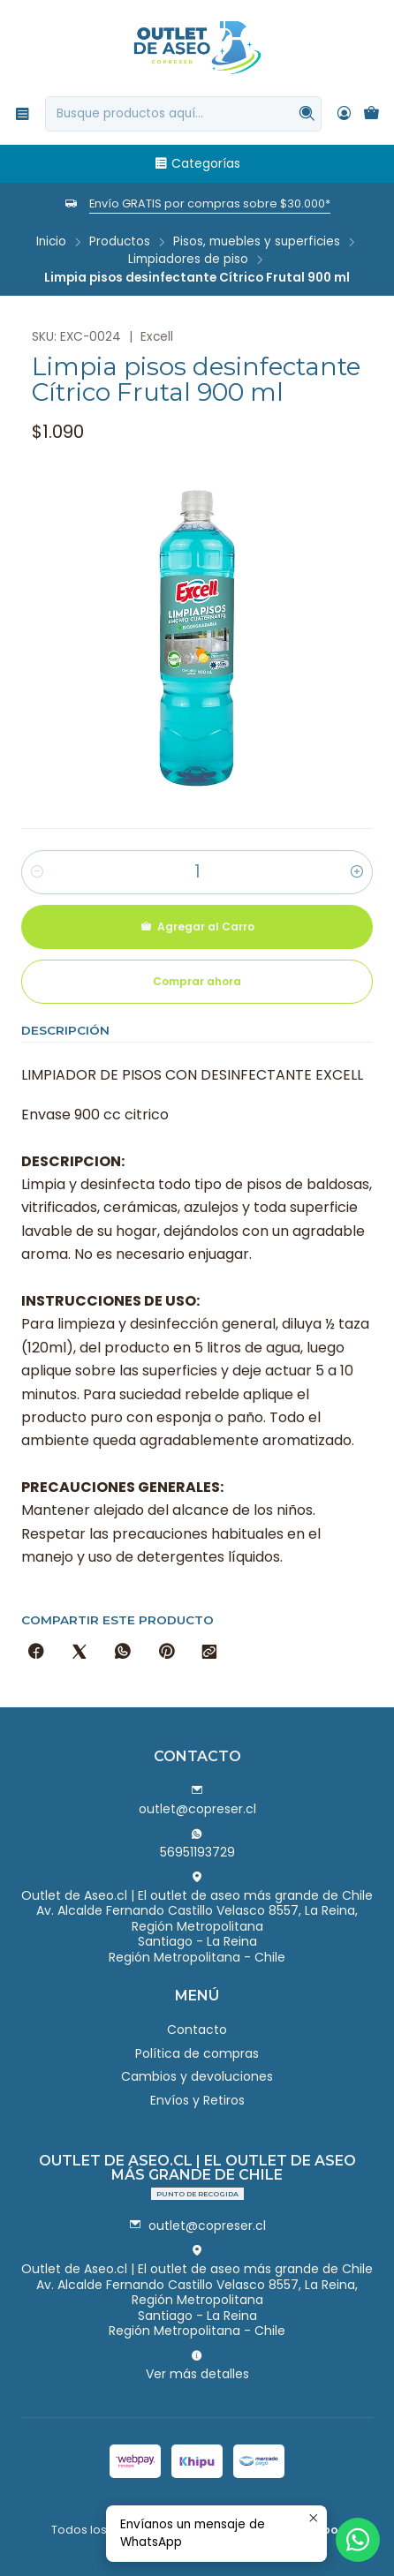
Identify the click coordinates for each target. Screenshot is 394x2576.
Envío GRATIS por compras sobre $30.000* (209, 203)
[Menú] (22, 113)
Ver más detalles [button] (197, 2366)
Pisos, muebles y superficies (256, 242)
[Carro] (371, 113)
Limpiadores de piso (188, 259)
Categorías (197, 163)
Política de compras (197, 2053)
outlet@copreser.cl (197, 1801)
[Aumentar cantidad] (357, 872)
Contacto (197, 2029)
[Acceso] (344, 113)
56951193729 (197, 1844)
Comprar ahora (197, 981)
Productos (119, 242)
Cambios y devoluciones (197, 2076)
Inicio (51, 242)
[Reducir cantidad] (37, 872)
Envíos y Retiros (197, 2100)
